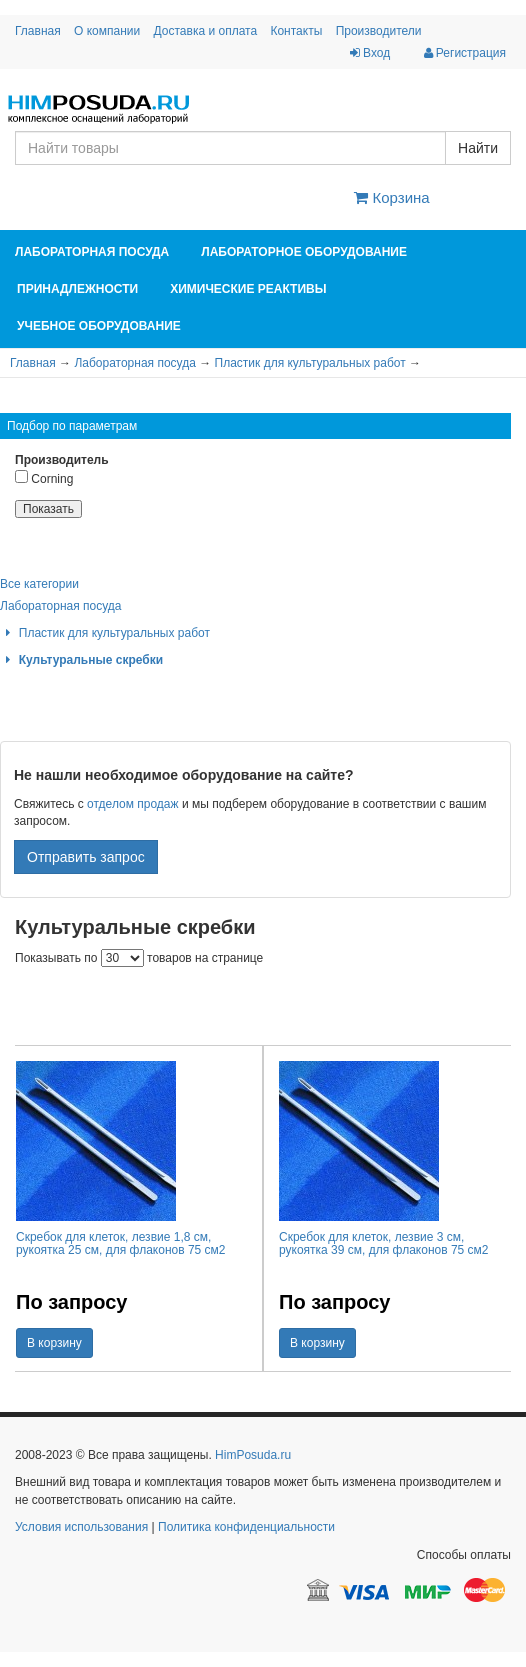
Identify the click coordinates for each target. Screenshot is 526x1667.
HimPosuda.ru (253, 1455)
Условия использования (81, 1527)
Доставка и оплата (206, 31)
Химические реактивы (248, 289)
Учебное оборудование (99, 326)
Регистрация (465, 53)
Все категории (39, 584)
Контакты (296, 31)
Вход (370, 53)
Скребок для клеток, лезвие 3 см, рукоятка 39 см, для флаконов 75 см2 (384, 1243)
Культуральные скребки (81, 660)
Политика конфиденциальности (246, 1527)
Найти (478, 148)
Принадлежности (77, 289)
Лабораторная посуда (92, 252)
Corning (44, 477)
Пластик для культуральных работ (310, 363)
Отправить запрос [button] (86, 857)
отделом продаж (132, 804)
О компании (107, 31)
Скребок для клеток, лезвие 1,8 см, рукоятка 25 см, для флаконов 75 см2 (121, 1243)
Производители (379, 31)
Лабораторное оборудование (304, 252)
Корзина (391, 197)
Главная (38, 31)
